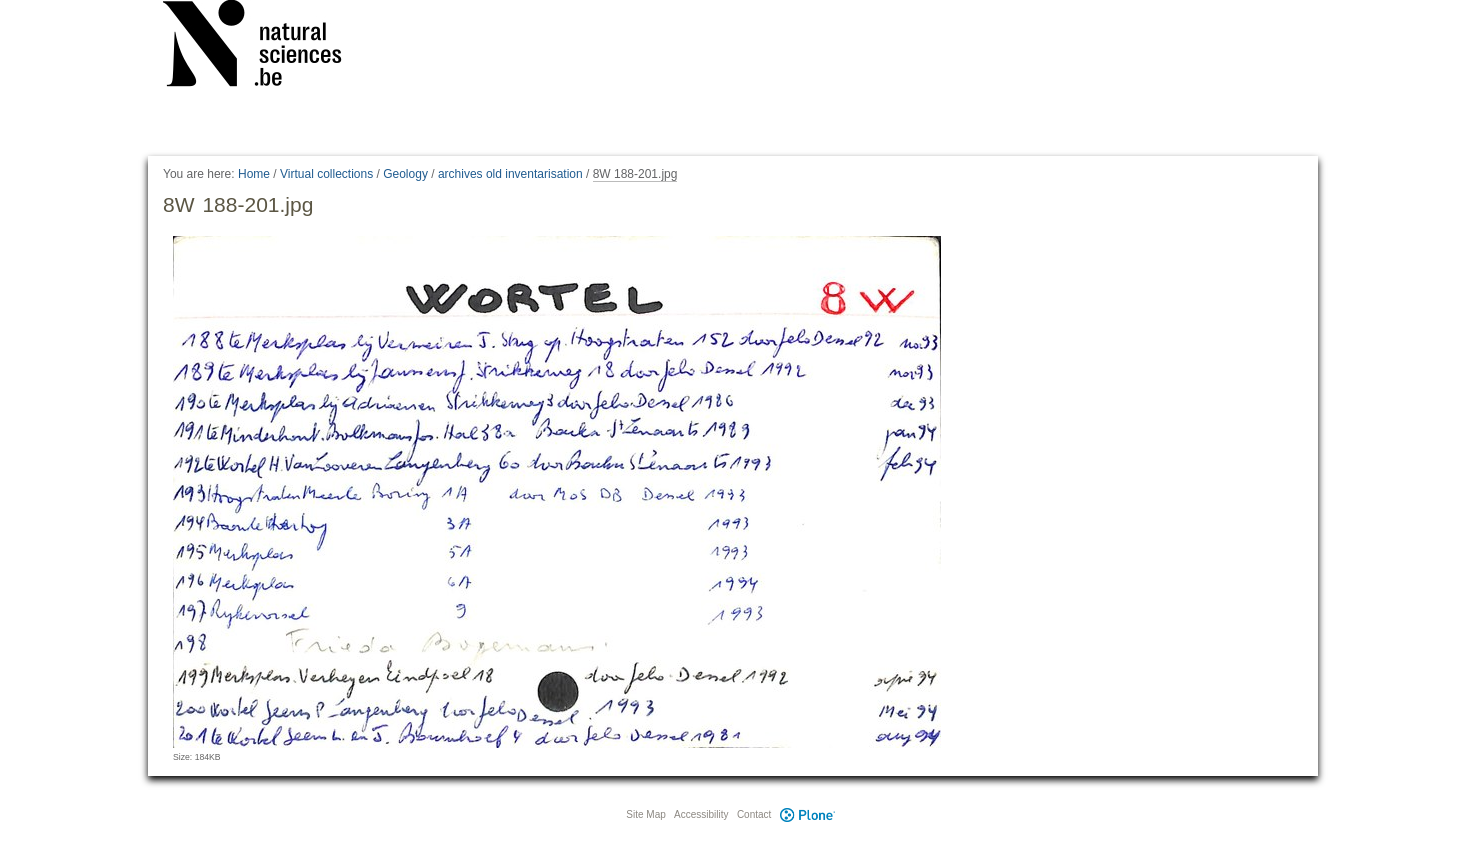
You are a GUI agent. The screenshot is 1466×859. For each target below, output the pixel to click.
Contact (754, 814)
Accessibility (701, 814)
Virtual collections (326, 174)
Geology (405, 174)
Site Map (645, 814)
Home (254, 174)
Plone (807, 814)
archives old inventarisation (510, 174)
